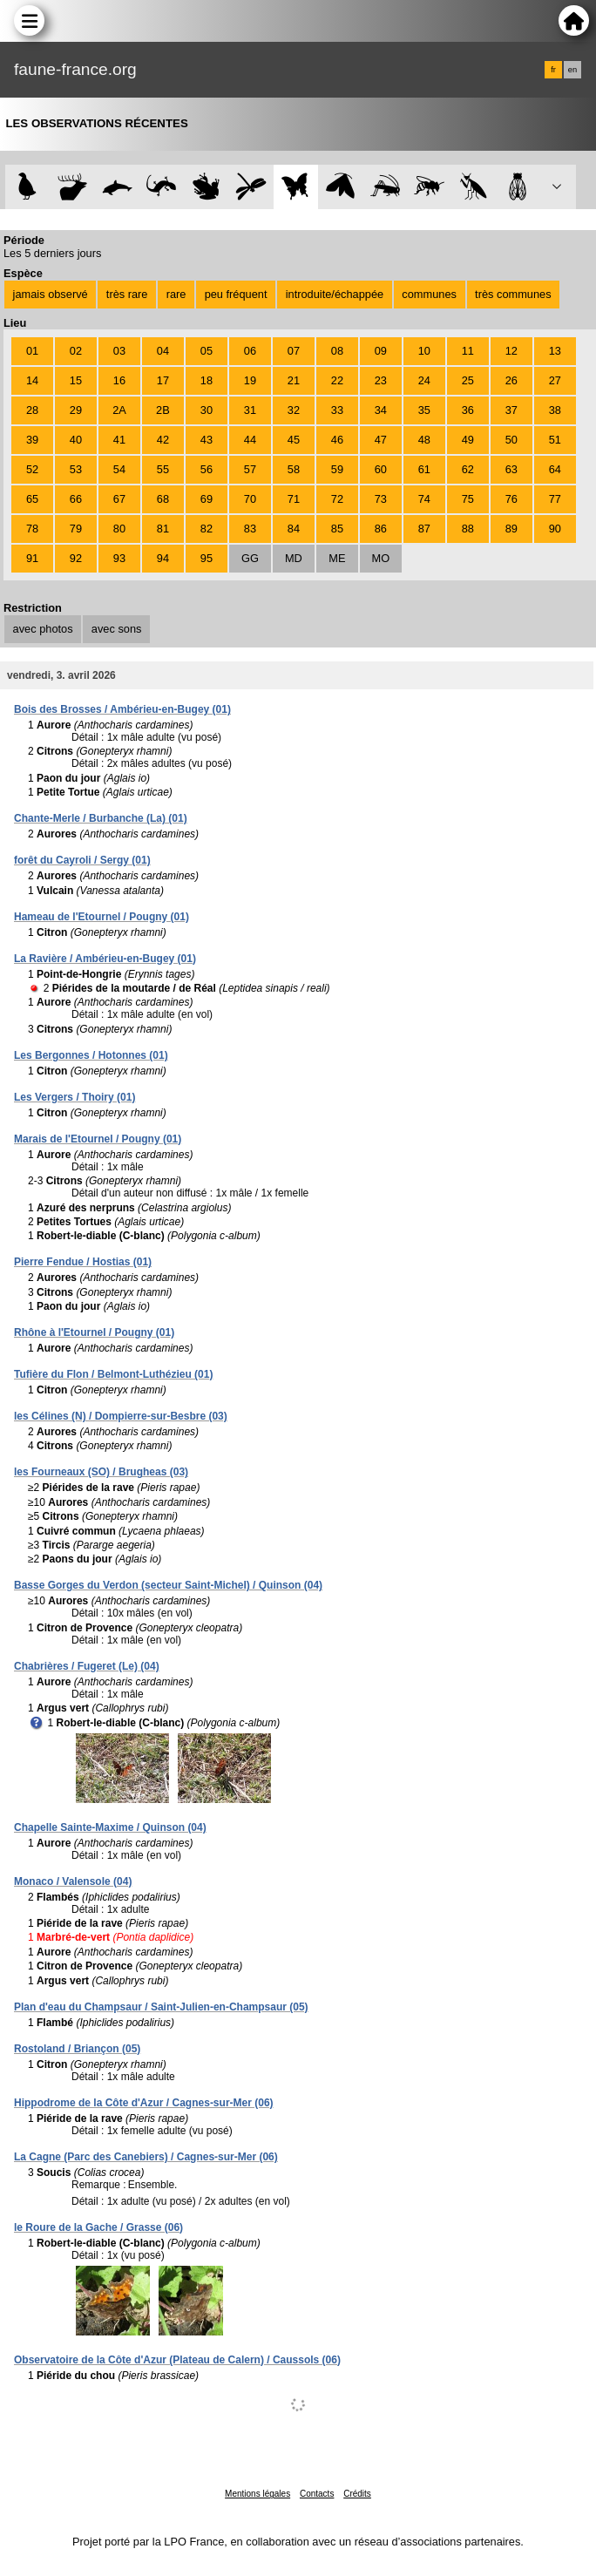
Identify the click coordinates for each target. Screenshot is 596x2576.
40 (76, 439)
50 (511, 439)
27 (555, 380)
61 (424, 469)
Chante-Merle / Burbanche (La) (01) (100, 818)
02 (76, 350)
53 (76, 469)
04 (163, 350)
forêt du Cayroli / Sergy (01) (82, 860)
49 (468, 439)
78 (32, 528)
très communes (513, 294)
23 (381, 380)
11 (468, 350)
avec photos (43, 628)
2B (163, 410)
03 (119, 350)
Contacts (317, 2493)
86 (381, 528)
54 (119, 469)
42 (163, 439)
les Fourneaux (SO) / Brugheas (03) (101, 1472)
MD (293, 558)
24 (424, 380)
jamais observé (50, 294)
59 (337, 469)
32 (294, 410)
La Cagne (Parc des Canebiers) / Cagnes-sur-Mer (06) (146, 2157)
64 (555, 469)
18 (206, 380)
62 (468, 469)
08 (337, 350)
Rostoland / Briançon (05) (77, 2049)
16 (119, 380)
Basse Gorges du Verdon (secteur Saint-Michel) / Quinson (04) (168, 1585)
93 (119, 558)
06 (250, 350)
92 (76, 558)
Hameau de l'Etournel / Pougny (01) (101, 917)
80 (119, 528)
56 (206, 469)
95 (206, 558)
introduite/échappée (334, 294)
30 (206, 410)
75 (468, 498)
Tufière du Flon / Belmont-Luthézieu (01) (113, 1374)
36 (468, 410)
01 (32, 350)
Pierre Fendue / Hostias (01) (83, 1262)
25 (468, 380)
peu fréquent (236, 294)
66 (76, 498)
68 (163, 498)
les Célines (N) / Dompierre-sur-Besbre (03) (120, 1416)
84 (294, 528)
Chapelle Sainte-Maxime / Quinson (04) (110, 1827)
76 (511, 498)
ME (336, 558)
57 (250, 469)
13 (555, 350)
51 (555, 439)
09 (381, 350)
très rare (127, 294)
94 (163, 558)
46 (337, 439)
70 (250, 498)
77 (555, 498)
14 (32, 380)
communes (429, 294)
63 (511, 469)
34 (381, 410)
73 (381, 498)
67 (119, 498)
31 (250, 410)
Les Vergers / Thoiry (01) (74, 1097)
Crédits (357, 2493)
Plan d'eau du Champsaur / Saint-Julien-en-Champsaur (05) (161, 2007)
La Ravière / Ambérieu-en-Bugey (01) (105, 958)
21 (294, 380)
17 (163, 380)
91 (32, 558)
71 (294, 498)
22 (337, 380)
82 (206, 528)
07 (294, 350)
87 (424, 528)
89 (511, 528)
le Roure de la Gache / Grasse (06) (98, 2227)
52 (32, 469)
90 (555, 528)
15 (76, 380)
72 (337, 498)
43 (206, 439)
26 (511, 380)
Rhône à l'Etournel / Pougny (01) (94, 1332)
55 (163, 469)
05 (206, 350)
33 (337, 410)
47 (381, 439)
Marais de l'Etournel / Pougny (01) (97, 1139)
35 (424, 410)
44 (250, 439)
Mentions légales (257, 2493)
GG (250, 558)
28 (32, 410)
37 (511, 410)
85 (337, 528)
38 (555, 410)
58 (294, 469)
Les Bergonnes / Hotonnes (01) (91, 1055)
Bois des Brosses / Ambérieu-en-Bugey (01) (122, 709)
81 (163, 528)
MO (381, 558)
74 (424, 498)
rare (176, 294)
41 (119, 439)
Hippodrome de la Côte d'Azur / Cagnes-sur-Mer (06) (144, 2103)
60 (381, 469)
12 (511, 350)
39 (32, 439)
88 (468, 528)
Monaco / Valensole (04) (73, 1881)
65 (32, 498)
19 (250, 380)
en (572, 69)
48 (424, 439)
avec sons (116, 628)
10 (424, 350)
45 (294, 439)
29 (76, 410)
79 (76, 528)
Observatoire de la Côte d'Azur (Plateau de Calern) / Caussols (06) (177, 2360)
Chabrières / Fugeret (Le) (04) (86, 1666)
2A (119, 410)
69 (206, 498)
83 (250, 528)
